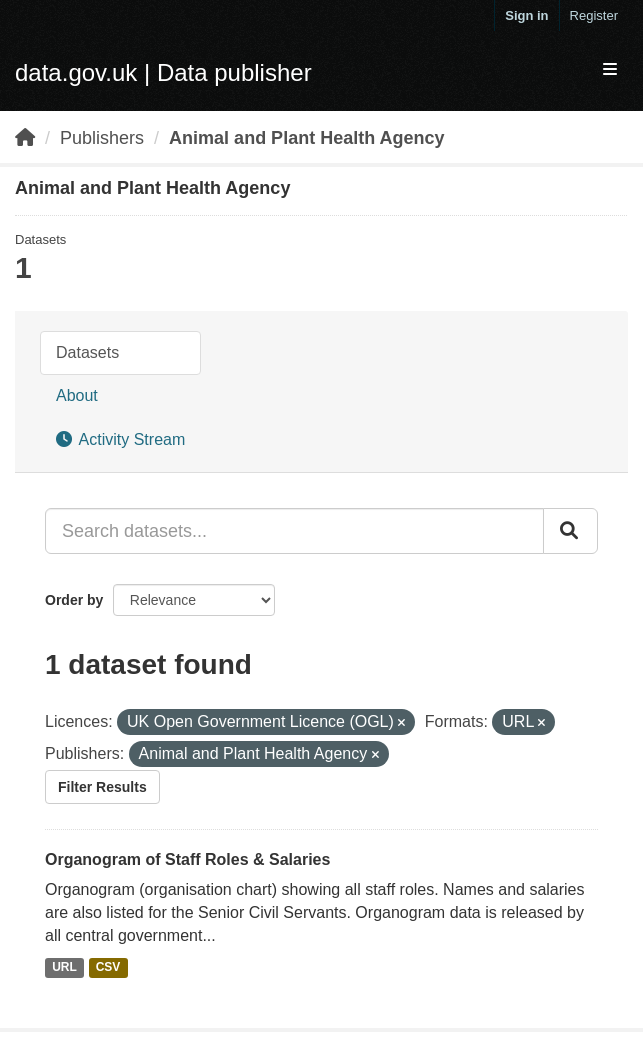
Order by (74, 600)
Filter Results (102, 787)
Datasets (87, 352)
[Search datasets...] (294, 531)
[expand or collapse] (610, 70)
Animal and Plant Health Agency (306, 138)
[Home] (25, 138)
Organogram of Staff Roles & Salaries (187, 859)
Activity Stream (120, 439)
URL (64, 967)
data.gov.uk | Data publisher (163, 72)
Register (594, 15)
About (77, 395)
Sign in (526, 15)
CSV (108, 967)
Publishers (102, 138)
